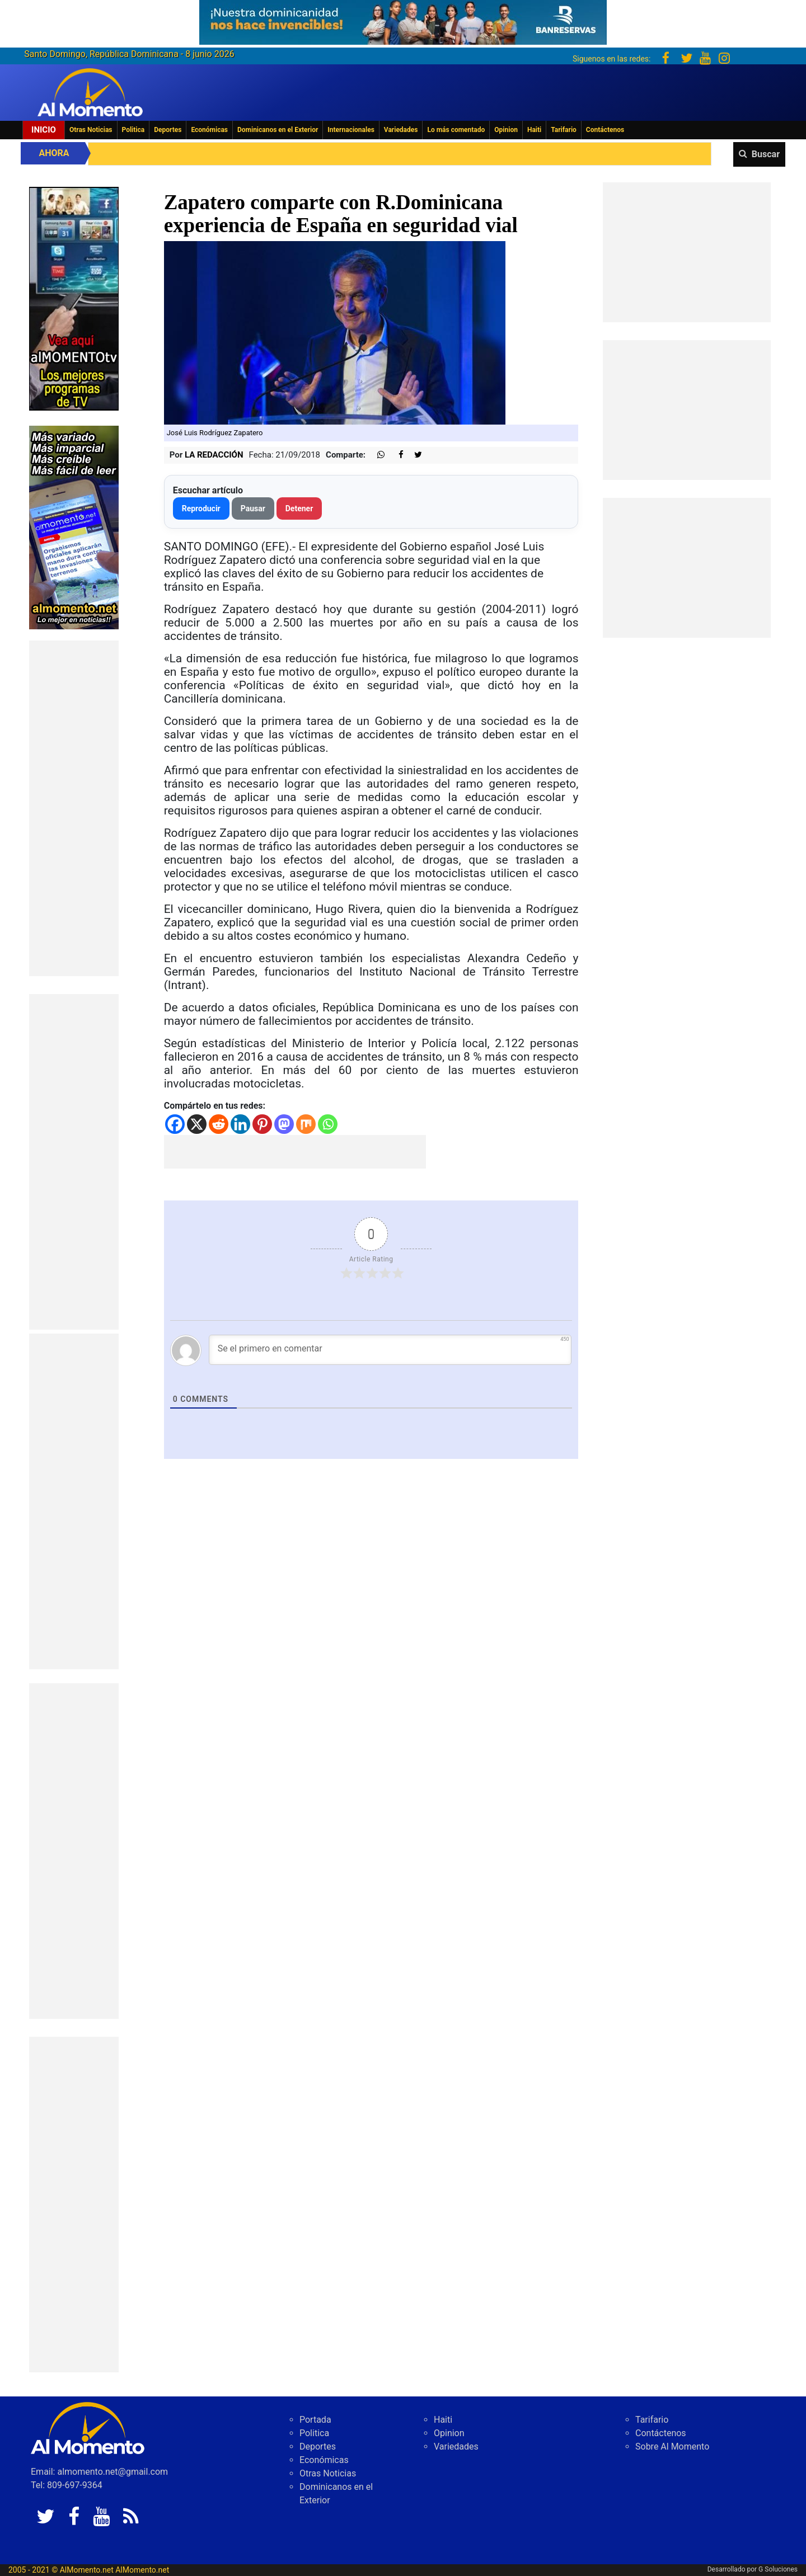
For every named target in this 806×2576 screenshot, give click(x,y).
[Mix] (306, 1124)
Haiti (534, 130)
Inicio (43, 130)
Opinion (506, 130)
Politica (133, 130)
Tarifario (564, 130)
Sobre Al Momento (672, 2446)
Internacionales (350, 130)
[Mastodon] (284, 1124)
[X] (197, 1124)
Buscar (766, 154)
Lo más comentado (456, 130)
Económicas (209, 130)
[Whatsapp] (328, 1124)
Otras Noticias (91, 130)
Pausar (253, 508)
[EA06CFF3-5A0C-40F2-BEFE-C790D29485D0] (74, 298)
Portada (315, 2419)
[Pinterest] (262, 1124)
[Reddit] (218, 1124)
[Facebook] (175, 1124)
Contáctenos (605, 130)
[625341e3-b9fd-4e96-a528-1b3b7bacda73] (403, 18)
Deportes (167, 130)
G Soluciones (778, 2569)
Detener (299, 508)
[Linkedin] (240, 1124)
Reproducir (201, 508)
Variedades (401, 130)
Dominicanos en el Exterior (277, 130)
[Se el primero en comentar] (390, 1350)
